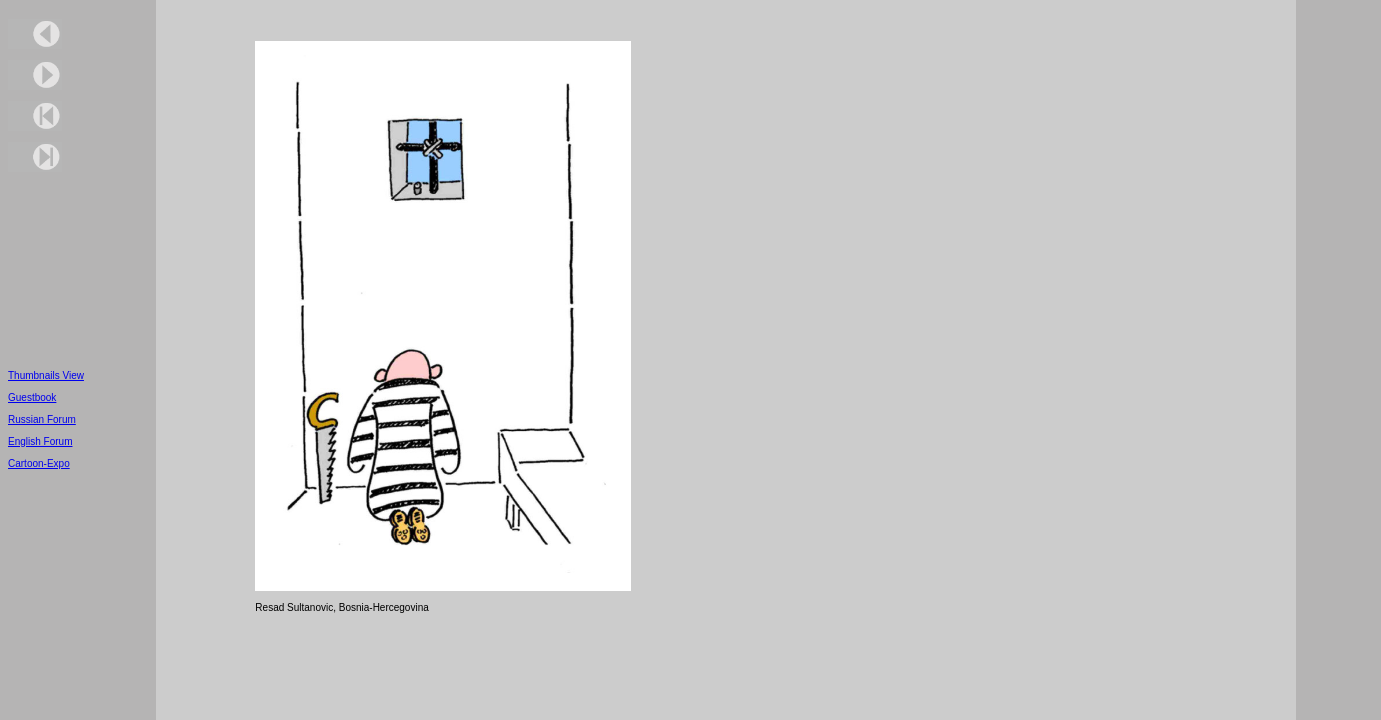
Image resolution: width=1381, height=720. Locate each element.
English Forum (40, 441)
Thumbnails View (46, 375)
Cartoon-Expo (39, 463)
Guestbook (32, 397)
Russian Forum (42, 419)
